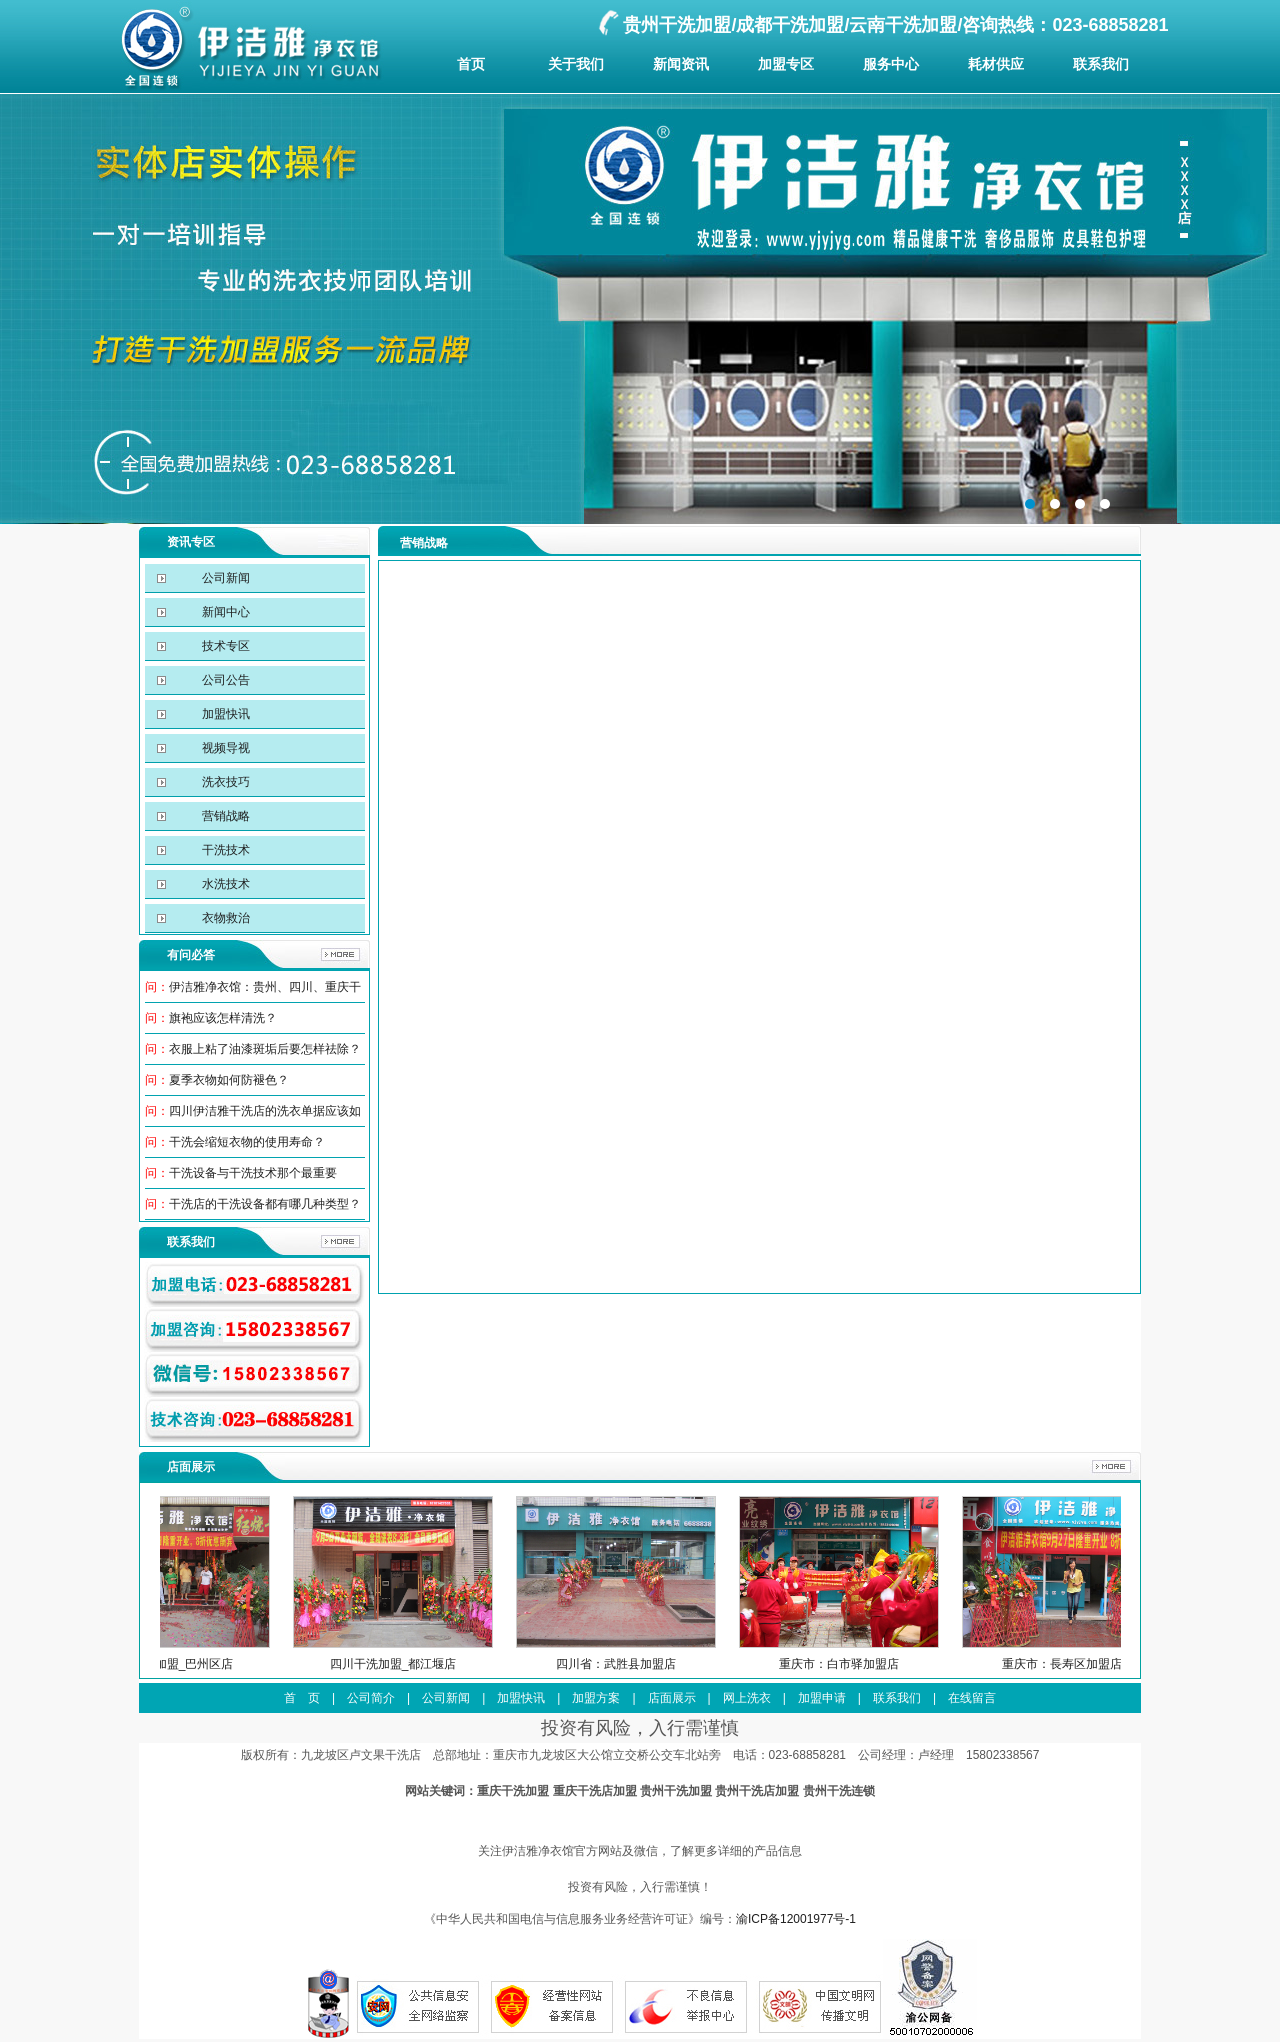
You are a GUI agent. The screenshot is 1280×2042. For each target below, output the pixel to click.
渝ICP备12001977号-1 (796, 1919)
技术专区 (224, 646)
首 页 (302, 1698)
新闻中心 (224, 612)
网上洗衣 (747, 1698)
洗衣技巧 (224, 782)
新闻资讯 (681, 64)
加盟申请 (822, 1698)
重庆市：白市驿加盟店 (873, 1664)
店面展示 (672, 1698)
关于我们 (576, 64)
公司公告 (224, 680)
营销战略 (224, 816)
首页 (471, 64)
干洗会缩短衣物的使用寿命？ (247, 1142)
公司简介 (371, 1698)
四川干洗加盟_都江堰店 (427, 1664)
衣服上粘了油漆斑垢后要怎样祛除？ (265, 1049)
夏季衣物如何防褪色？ (229, 1080)
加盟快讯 (224, 714)
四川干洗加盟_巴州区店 (204, 1664)
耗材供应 (996, 64)
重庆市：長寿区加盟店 (1096, 1664)
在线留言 (972, 1698)
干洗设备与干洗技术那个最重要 (253, 1173)
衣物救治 (224, 918)
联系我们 (1101, 64)
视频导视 (224, 748)
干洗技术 (224, 850)
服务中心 (891, 64)
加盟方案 (596, 1698)
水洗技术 (224, 884)
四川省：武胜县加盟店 (650, 1664)
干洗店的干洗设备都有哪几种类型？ (265, 1204)
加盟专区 (786, 64)
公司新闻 (224, 578)
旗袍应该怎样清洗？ (223, 1018)
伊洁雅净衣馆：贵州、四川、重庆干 (265, 987)
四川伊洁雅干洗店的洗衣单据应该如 (265, 1111)
